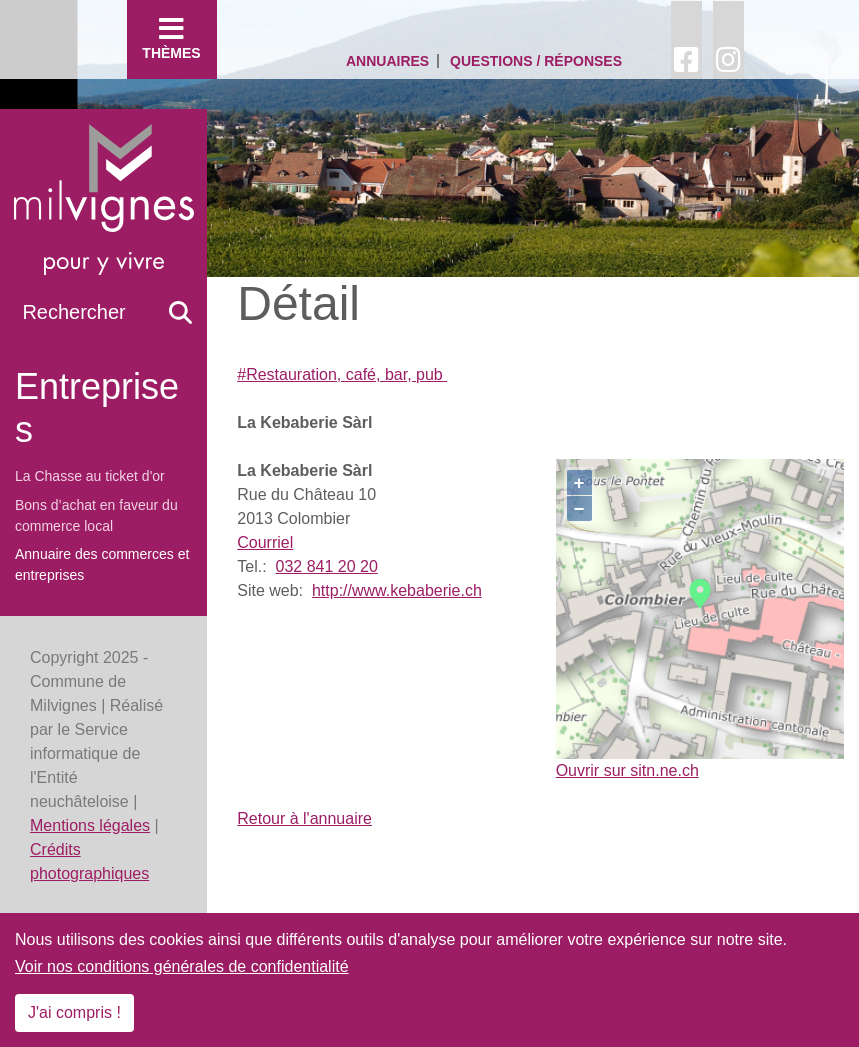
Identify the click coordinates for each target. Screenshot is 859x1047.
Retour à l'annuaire (304, 818)
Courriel (265, 542)
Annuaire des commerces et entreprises (102, 564)
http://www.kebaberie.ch (397, 590)
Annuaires (387, 61)
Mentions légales (90, 825)
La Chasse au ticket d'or (90, 476)
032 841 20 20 (326, 566)
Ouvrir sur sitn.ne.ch (627, 770)
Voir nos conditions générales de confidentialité (182, 966)
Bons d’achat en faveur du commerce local (96, 515)
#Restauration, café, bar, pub (342, 374)
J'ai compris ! (74, 1012)
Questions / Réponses (536, 61)
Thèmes (172, 38)
